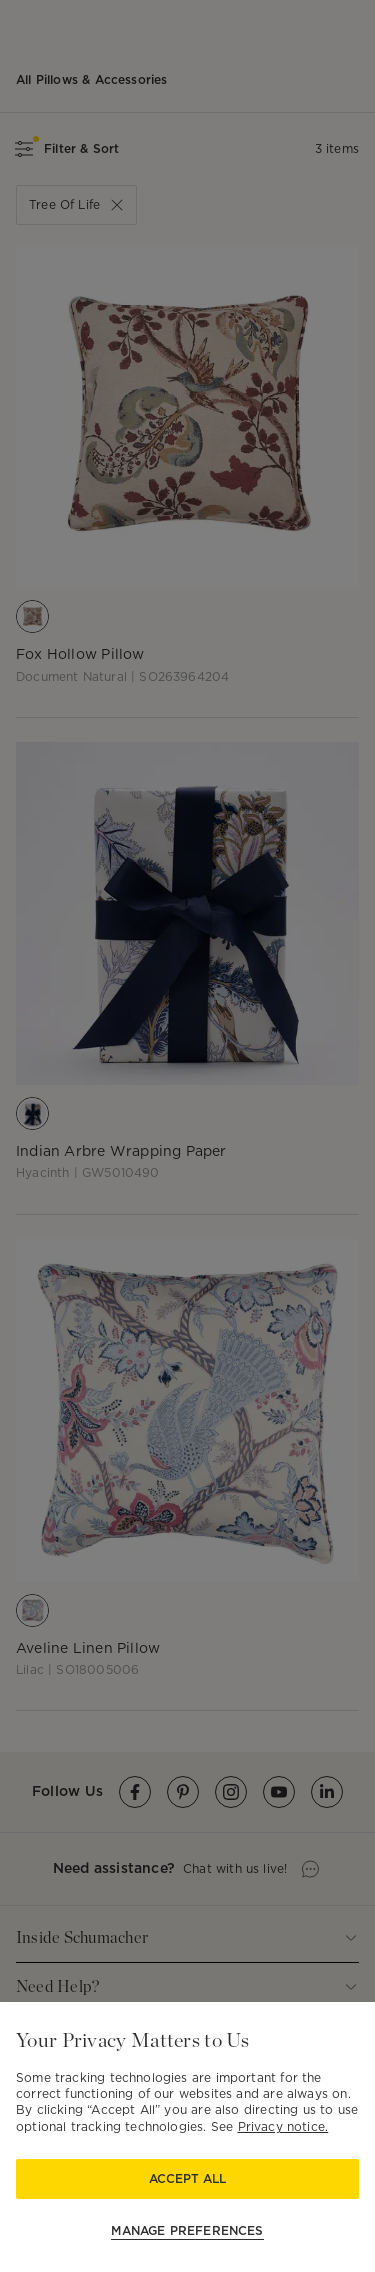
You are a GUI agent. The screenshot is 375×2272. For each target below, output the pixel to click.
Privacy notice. (283, 2126)
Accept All (187, 2178)
